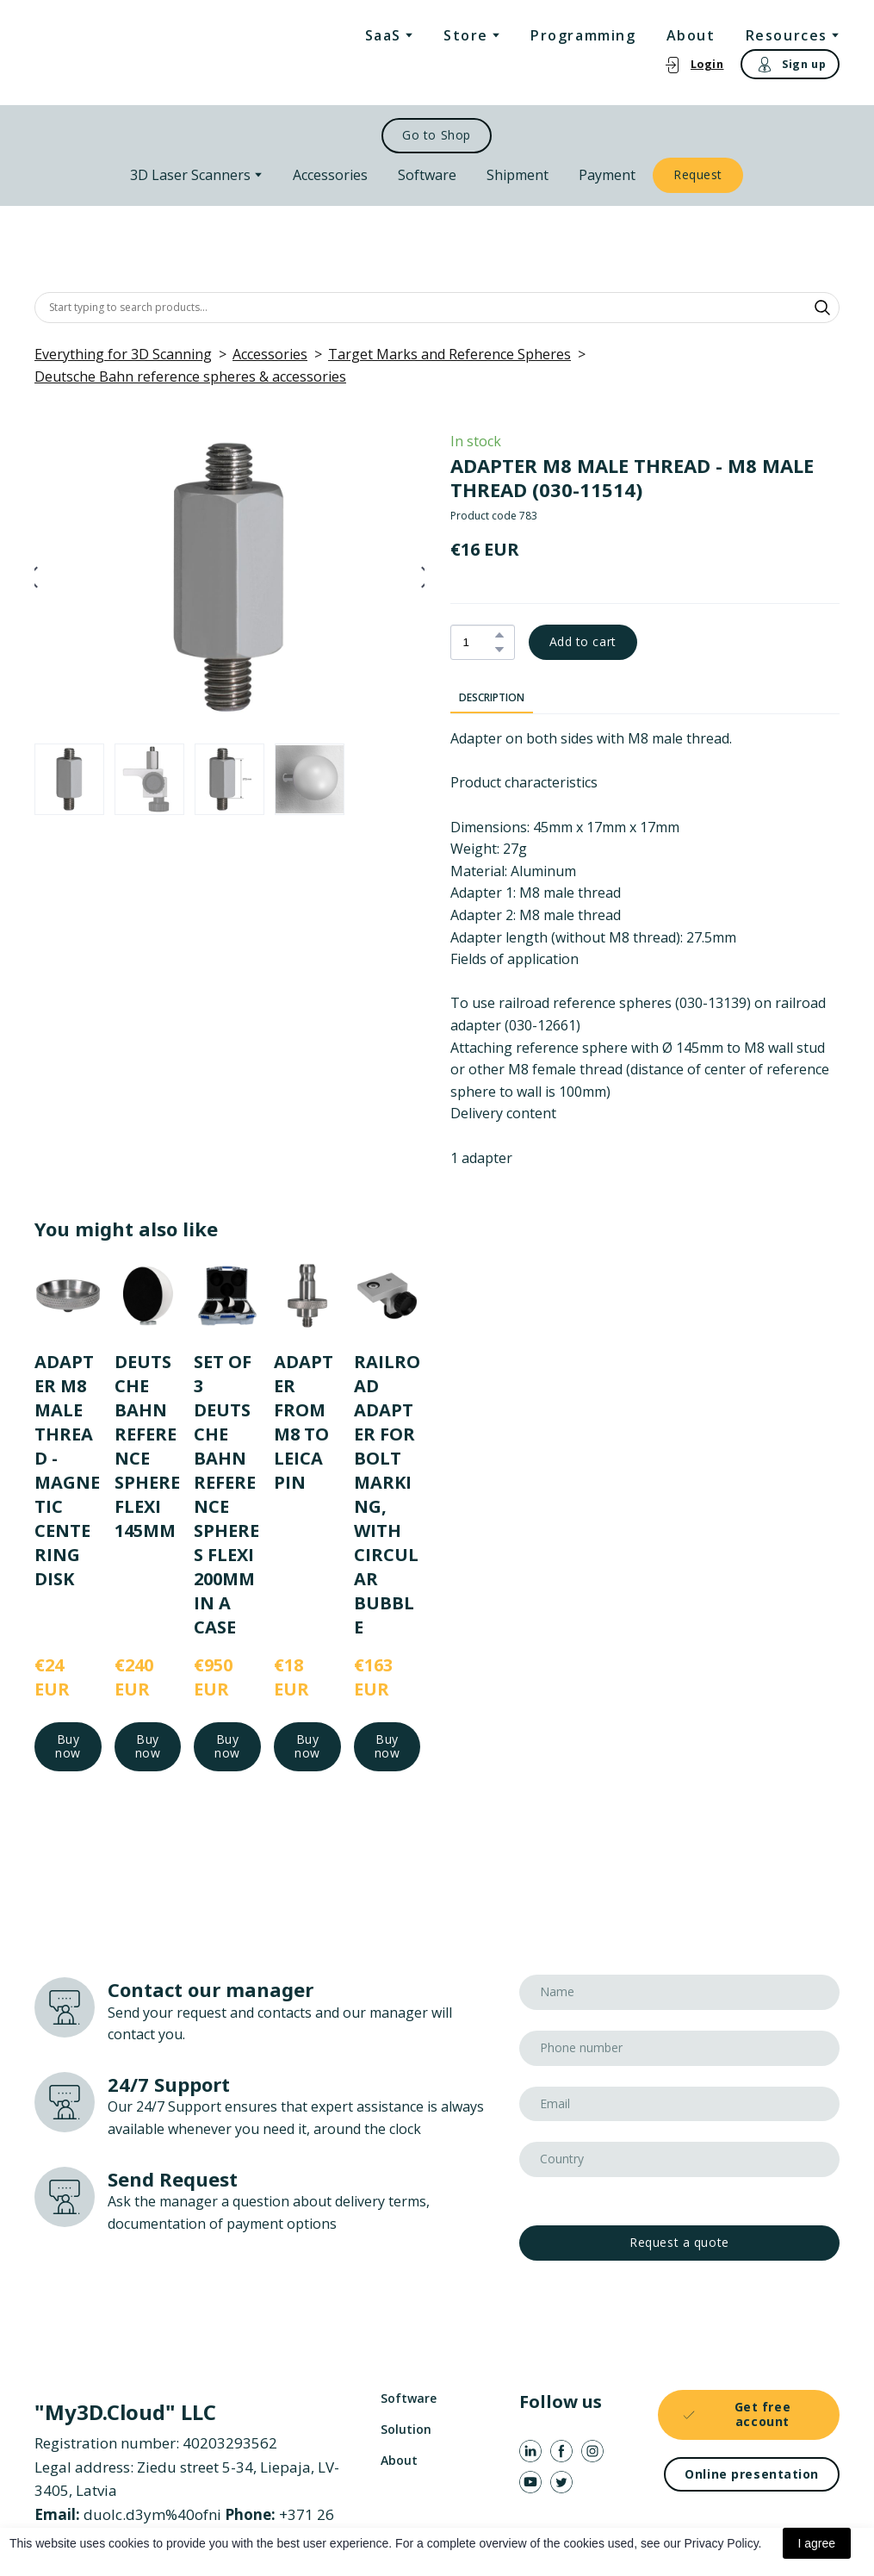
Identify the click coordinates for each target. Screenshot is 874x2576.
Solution (406, 2429)
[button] (693, 64)
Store (465, 35)
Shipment (518, 174)
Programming (583, 35)
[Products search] (437, 307)
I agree (817, 2543)
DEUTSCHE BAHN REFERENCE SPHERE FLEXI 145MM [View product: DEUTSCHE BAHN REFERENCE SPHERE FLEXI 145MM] (147, 1445)
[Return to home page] (104, 53)
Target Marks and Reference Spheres (449, 354)
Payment (607, 174)
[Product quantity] (478, 642)
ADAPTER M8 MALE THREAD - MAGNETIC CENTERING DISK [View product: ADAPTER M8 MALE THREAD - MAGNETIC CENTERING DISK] (67, 1469)
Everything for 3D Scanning (123, 354)
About (691, 35)
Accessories (330, 174)
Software (427, 174)
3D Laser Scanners (190, 174)
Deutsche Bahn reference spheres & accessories (190, 376)
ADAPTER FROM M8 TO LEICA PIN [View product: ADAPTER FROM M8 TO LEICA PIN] (303, 1421)
